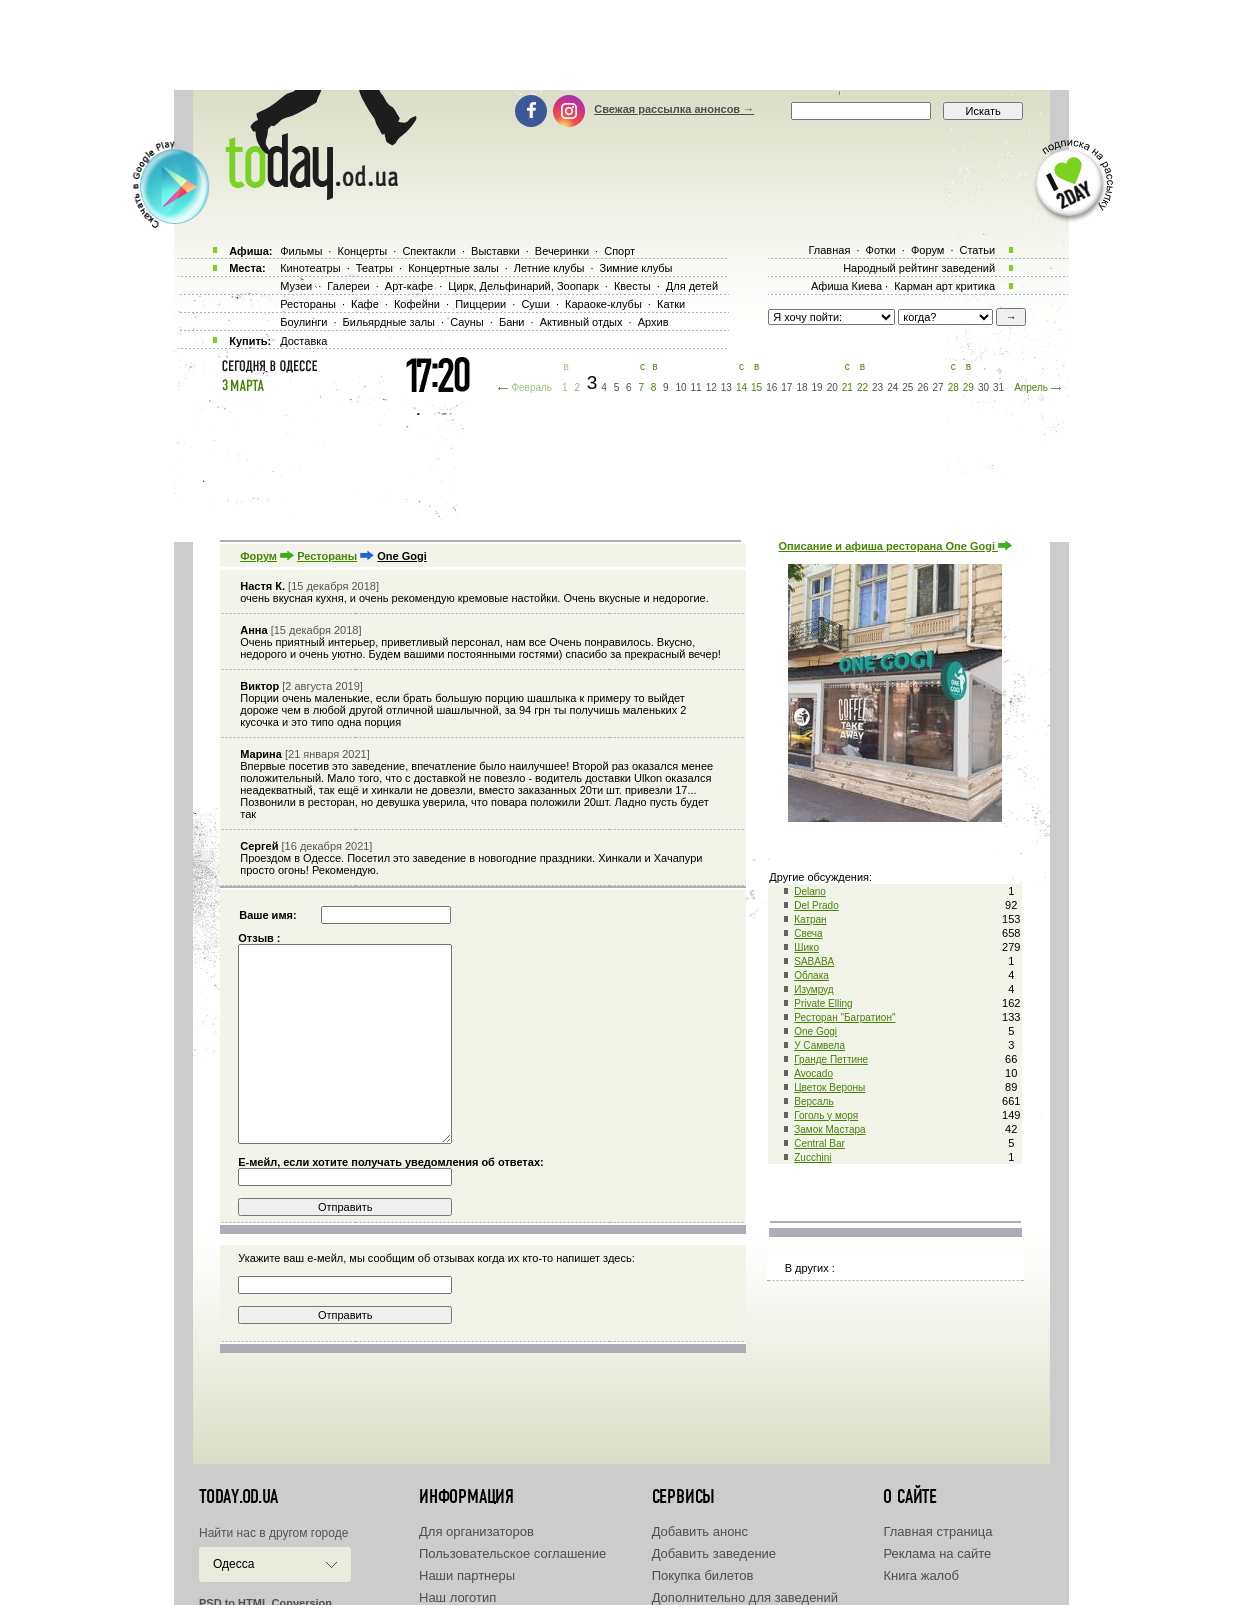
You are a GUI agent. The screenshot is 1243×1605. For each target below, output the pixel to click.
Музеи (296, 286)
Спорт (619, 251)
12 (711, 387)
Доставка (303, 341)
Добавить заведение (714, 1553)
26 (922, 387)
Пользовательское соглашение (512, 1553)
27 (938, 387)
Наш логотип (457, 1597)
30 (983, 387)
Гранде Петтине (831, 1059)
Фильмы (301, 251)
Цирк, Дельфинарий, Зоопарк (523, 286)
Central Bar (819, 1143)
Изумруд (813, 989)
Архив (653, 322)
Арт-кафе (409, 286)
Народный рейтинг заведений (919, 268)
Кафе (365, 304)
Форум (258, 556)
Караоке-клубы (603, 304)
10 (680, 387)
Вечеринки (562, 251)
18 (801, 387)
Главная (829, 250)
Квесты (632, 286)
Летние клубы (549, 268)
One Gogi (815, 1031)
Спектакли (429, 251)
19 (817, 387)
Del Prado (816, 905)
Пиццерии (480, 304)
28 (953, 387)
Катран (810, 919)
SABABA (814, 961)
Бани (512, 322)
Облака (811, 975)
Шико (806, 947)
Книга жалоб (921, 1575)
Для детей (692, 286)
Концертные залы (453, 268)
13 (726, 387)
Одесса (233, 1564)
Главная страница (937, 1531)
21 (847, 387)
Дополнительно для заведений (745, 1597)
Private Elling (823, 1003)
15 (756, 387)
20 (832, 387)
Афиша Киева (846, 286)
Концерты (362, 251)
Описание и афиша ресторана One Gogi (895, 546)
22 (862, 387)
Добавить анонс (700, 1531)
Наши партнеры (467, 1575)
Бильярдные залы (389, 322)
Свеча (808, 933)
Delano (810, 891)
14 (741, 387)
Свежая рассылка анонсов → (674, 109)
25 (907, 387)
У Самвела (819, 1045)
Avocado (813, 1073)
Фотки (881, 250)
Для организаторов (476, 1531)
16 (771, 387)
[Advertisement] (622, 45)
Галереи (348, 286)
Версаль (813, 1101)
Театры (374, 268)
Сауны (467, 322)
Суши (535, 304)
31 (998, 387)
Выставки (495, 251)
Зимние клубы (636, 268)
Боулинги (303, 322)
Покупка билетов (703, 1575)
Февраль (531, 387)
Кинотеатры (310, 268)
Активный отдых (581, 322)
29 (968, 387)
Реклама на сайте (937, 1553)
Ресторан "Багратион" (844, 1017)
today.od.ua (238, 1497)
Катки (671, 304)
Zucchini (812, 1157)
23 (877, 387)
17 (786, 387)
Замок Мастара (829, 1129)
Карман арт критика (944, 286)
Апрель (1031, 387)
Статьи (978, 250)
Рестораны (327, 556)
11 (696, 387)
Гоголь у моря (826, 1115)
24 (892, 387)
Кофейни (417, 304)
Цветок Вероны (829, 1087)
